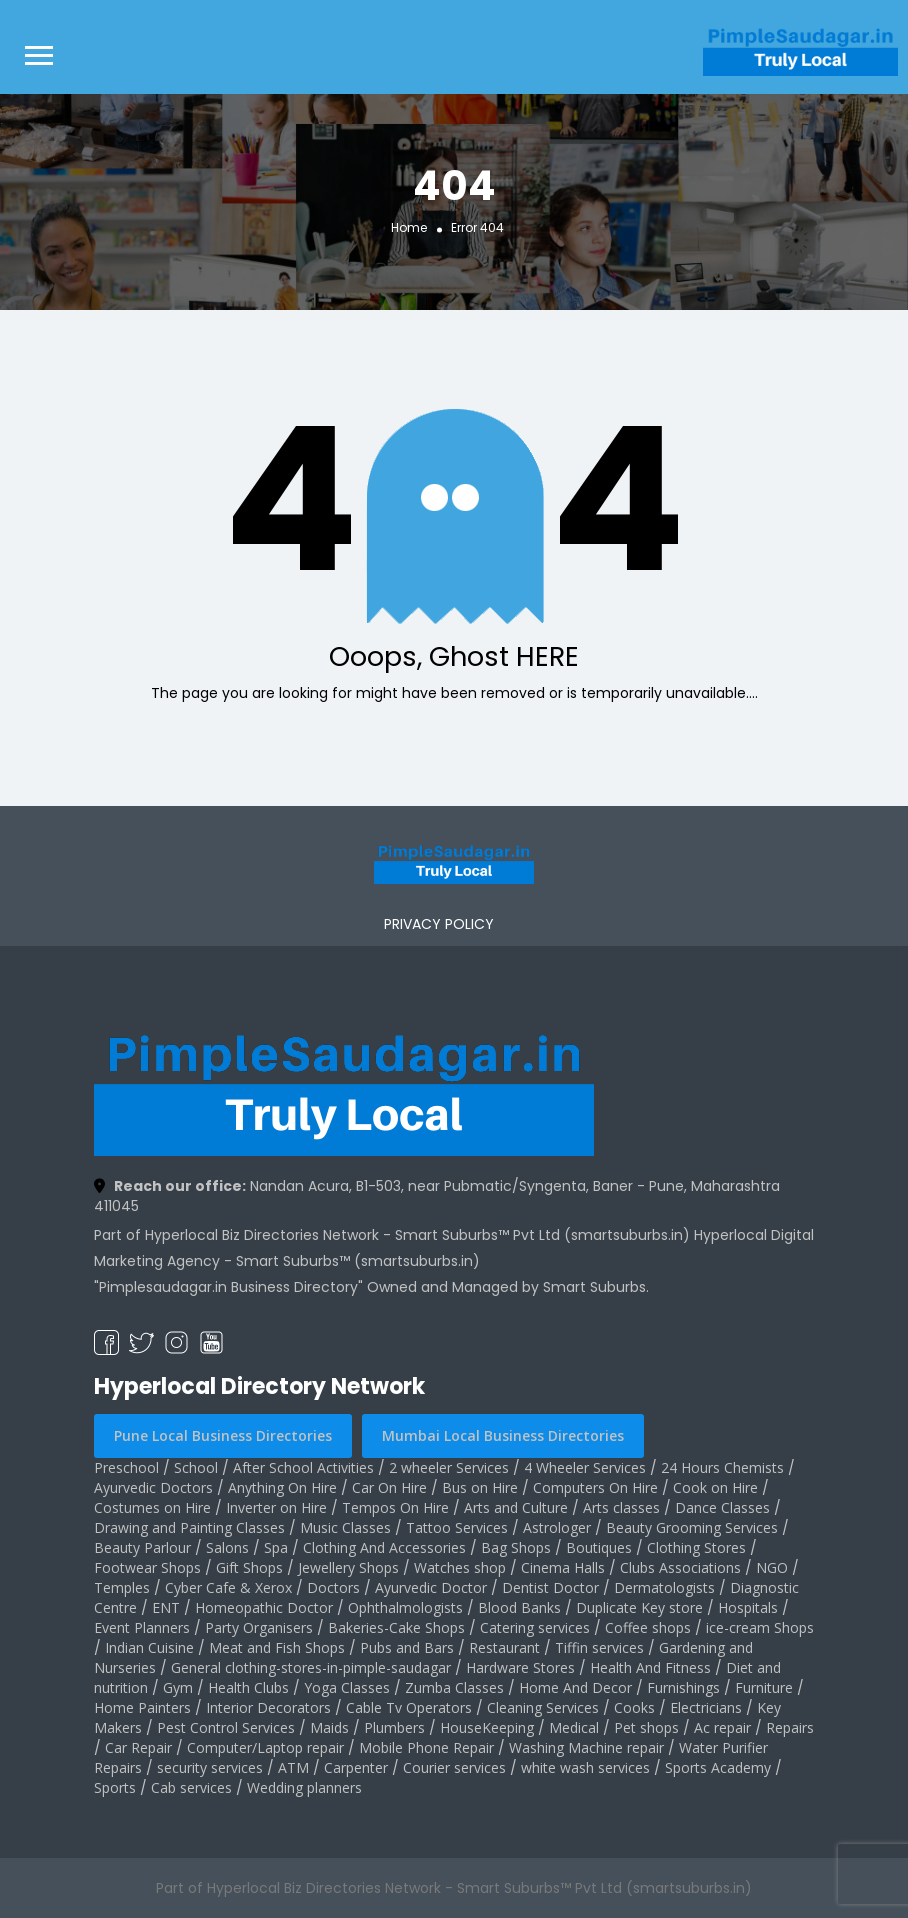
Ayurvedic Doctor (431, 1587)
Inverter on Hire (276, 1507)
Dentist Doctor (550, 1587)
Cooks (634, 1707)
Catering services (535, 1627)
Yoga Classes (347, 1687)
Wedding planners (304, 1787)
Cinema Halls (563, 1567)
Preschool (126, 1467)
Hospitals (748, 1607)
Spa (276, 1547)
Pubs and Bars (407, 1647)
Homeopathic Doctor (264, 1607)
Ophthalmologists (405, 1607)
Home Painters (142, 1707)
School (196, 1467)
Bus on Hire (480, 1487)
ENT (166, 1607)
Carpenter (356, 1767)
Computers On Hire (595, 1487)
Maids (329, 1727)
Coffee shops (648, 1627)
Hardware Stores (520, 1667)
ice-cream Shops (760, 1627)
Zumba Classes (454, 1687)
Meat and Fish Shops (277, 1647)
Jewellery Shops (348, 1567)
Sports (115, 1787)
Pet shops (646, 1727)
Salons (227, 1547)
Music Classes (345, 1527)
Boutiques (599, 1547)
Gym (178, 1687)
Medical (574, 1727)
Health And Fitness (650, 1667)
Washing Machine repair (586, 1747)
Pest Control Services (226, 1727)
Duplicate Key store (639, 1607)
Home (409, 226)
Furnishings (683, 1687)
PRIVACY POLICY (439, 924)
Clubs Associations (680, 1567)
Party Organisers (259, 1627)
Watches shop (460, 1567)
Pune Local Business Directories (223, 1435)
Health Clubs (248, 1687)
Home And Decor (575, 1687)
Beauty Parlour (142, 1547)
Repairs (790, 1727)
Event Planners (142, 1627)
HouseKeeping (487, 1727)
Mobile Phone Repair (426, 1747)
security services (210, 1767)
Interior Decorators (268, 1707)
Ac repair (722, 1727)
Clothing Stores (696, 1547)
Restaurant (504, 1647)
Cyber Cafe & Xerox (228, 1587)
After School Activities (303, 1467)
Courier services (454, 1767)
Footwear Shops (147, 1567)
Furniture (764, 1687)
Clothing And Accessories (384, 1547)
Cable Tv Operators (409, 1707)
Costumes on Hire (152, 1507)
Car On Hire (389, 1487)
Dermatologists (664, 1587)
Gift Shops (249, 1567)
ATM (293, 1767)
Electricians (706, 1707)
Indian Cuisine (149, 1647)
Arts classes (621, 1507)
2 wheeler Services (449, 1467)
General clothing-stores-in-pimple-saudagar (311, 1667)
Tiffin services (599, 1647)
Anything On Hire (282, 1487)
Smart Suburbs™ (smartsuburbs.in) (358, 1261)
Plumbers (394, 1727)
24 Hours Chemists (722, 1467)
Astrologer (557, 1527)
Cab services (191, 1787)
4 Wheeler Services (585, 1467)
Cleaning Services (543, 1707)
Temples (122, 1587)
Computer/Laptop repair (265, 1747)
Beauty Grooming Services (692, 1527)
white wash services (585, 1767)
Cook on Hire (715, 1487)
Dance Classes (722, 1507)
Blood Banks (519, 1607)
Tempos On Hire (395, 1507)
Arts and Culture (516, 1507)
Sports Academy (718, 1767)
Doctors (333, 1587)
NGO (772, 1567)
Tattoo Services (457, 1527)
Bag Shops (516, 1547)
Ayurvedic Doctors (153, 1487)
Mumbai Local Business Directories (503, 1435)
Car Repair (138, 1747)
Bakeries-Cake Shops (396, 1627)
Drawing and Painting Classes (189, 1527)
